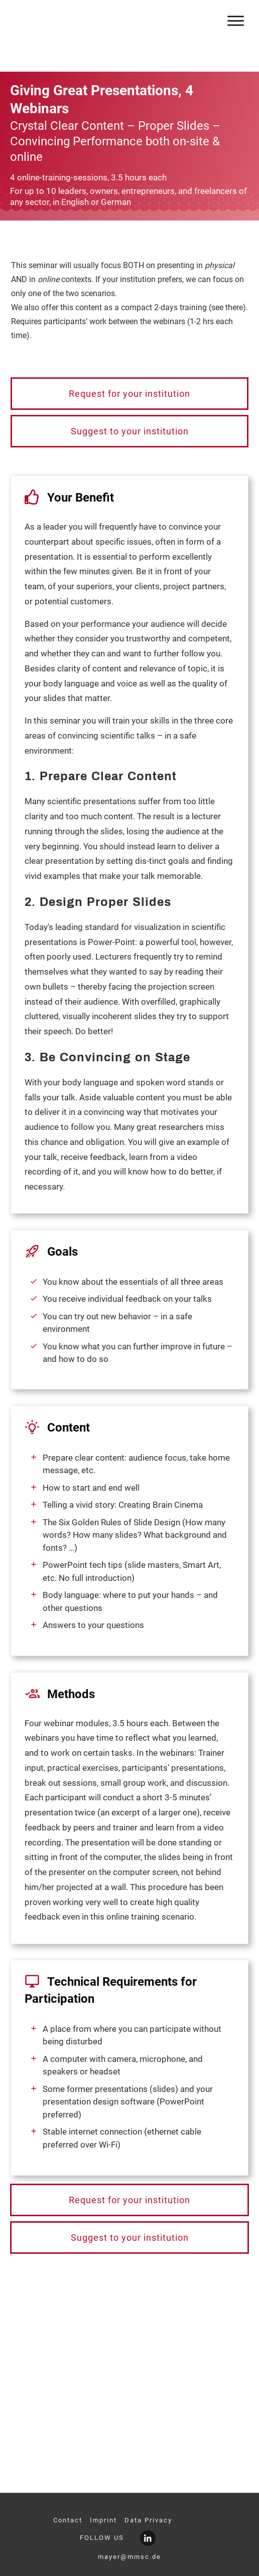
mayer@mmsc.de (129, 2556)
